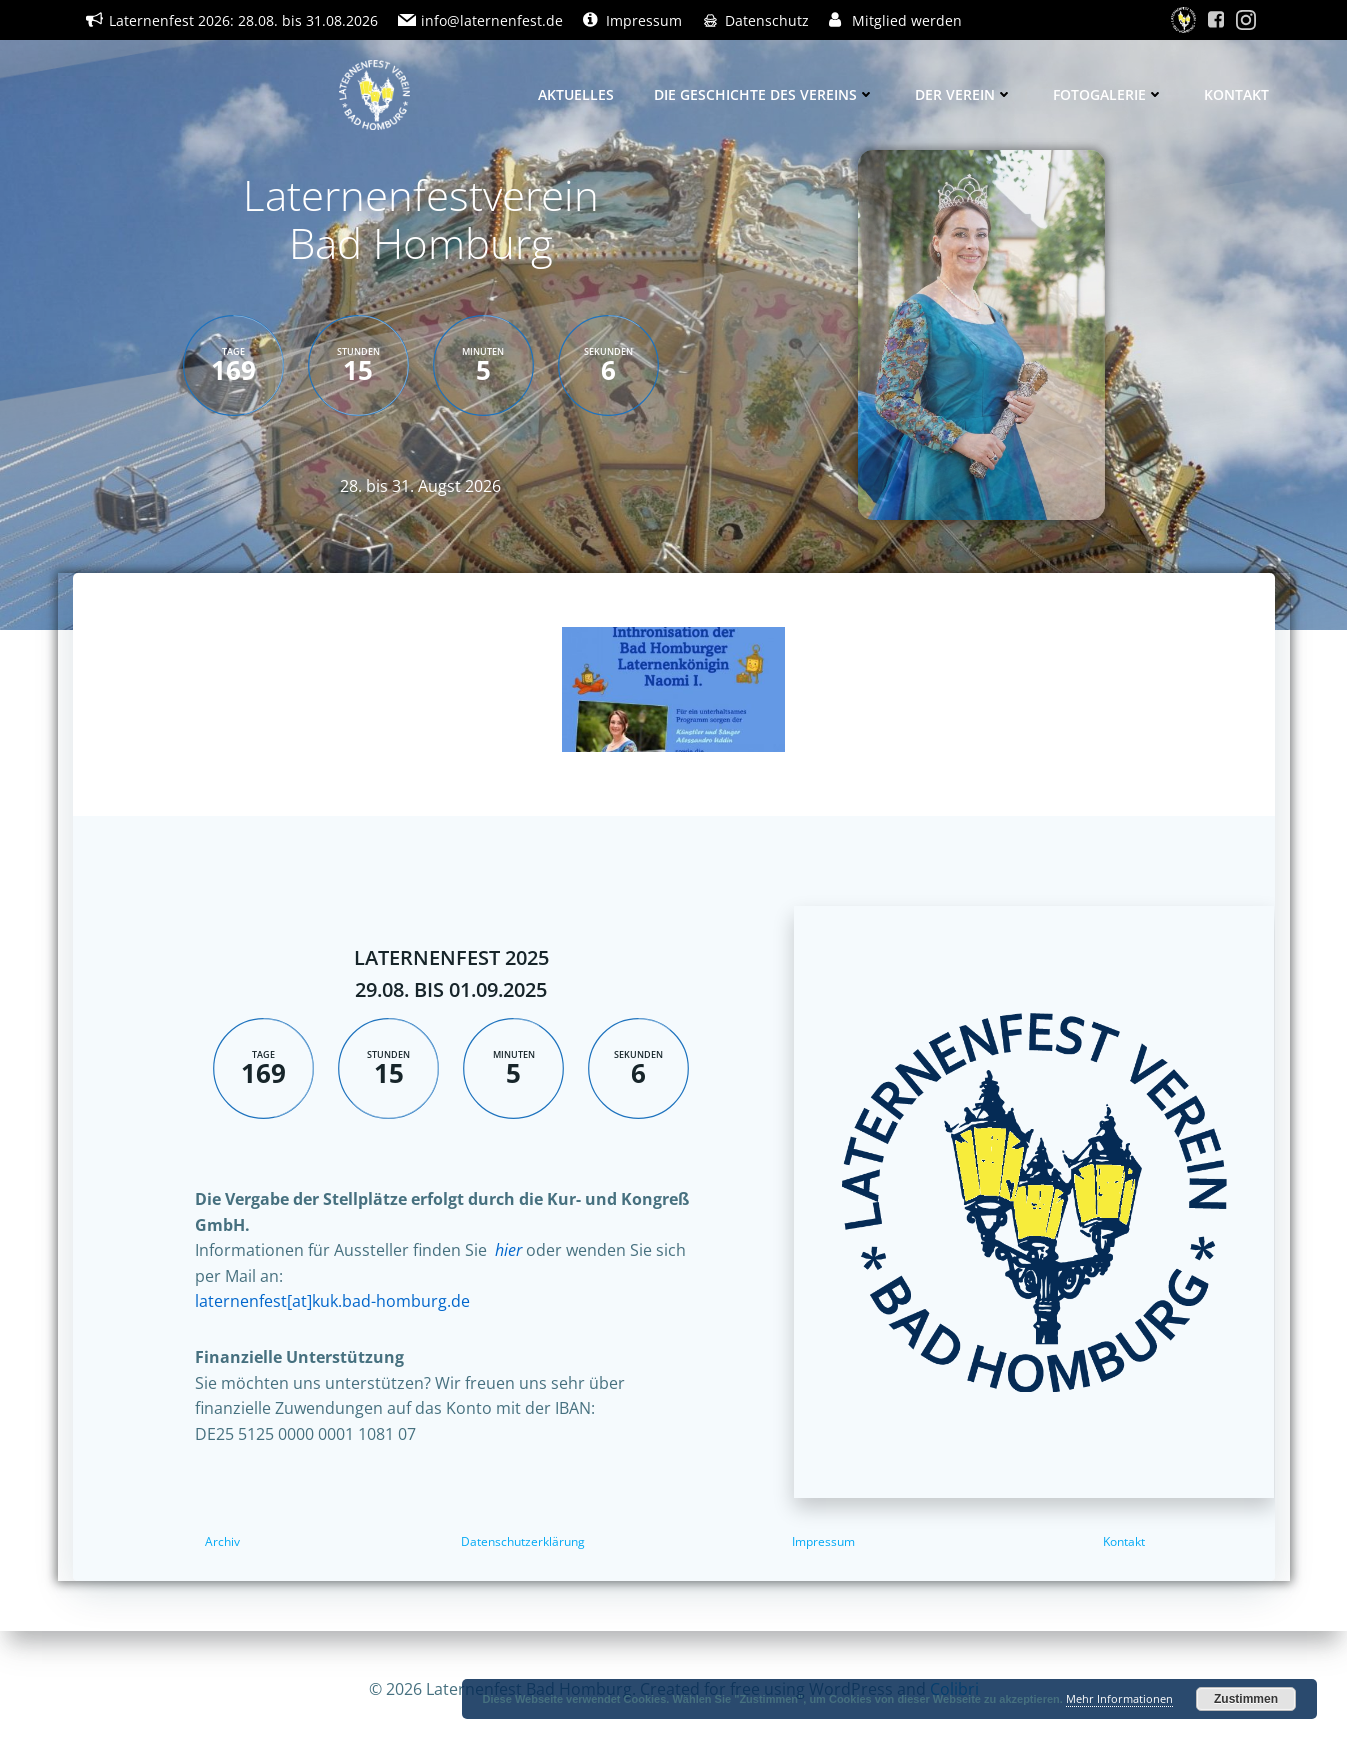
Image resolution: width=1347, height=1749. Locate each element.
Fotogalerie (1108, 94)
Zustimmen (1246, 1699)
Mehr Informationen (1119, 1698)
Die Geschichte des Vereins (764, 94)
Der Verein (964, 94)
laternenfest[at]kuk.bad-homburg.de (332, 1301)
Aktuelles (576, 94)
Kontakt (1236, 94)
